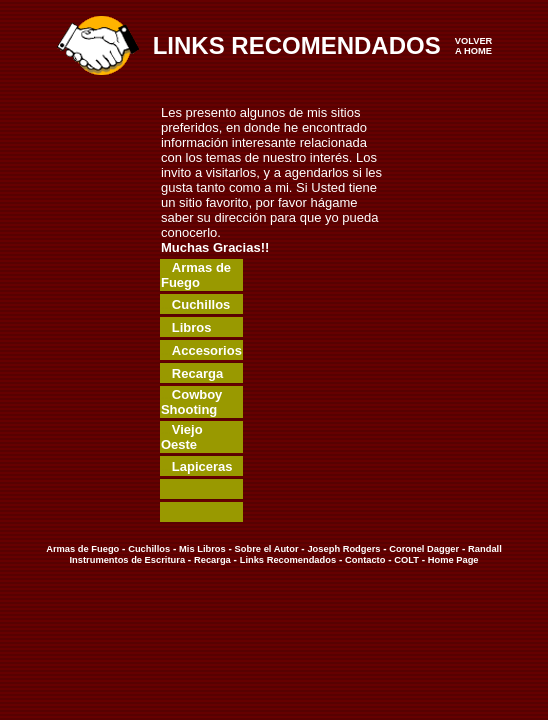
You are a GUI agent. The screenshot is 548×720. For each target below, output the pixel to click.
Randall (485, 549)
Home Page (451, 560)
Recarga (212, 560)
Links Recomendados (288, 560)
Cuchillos (149, 549)
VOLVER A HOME (474, 46)
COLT (406, 560)
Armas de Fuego (82, 549)
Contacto (365, 560)
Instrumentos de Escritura (127, 560)
